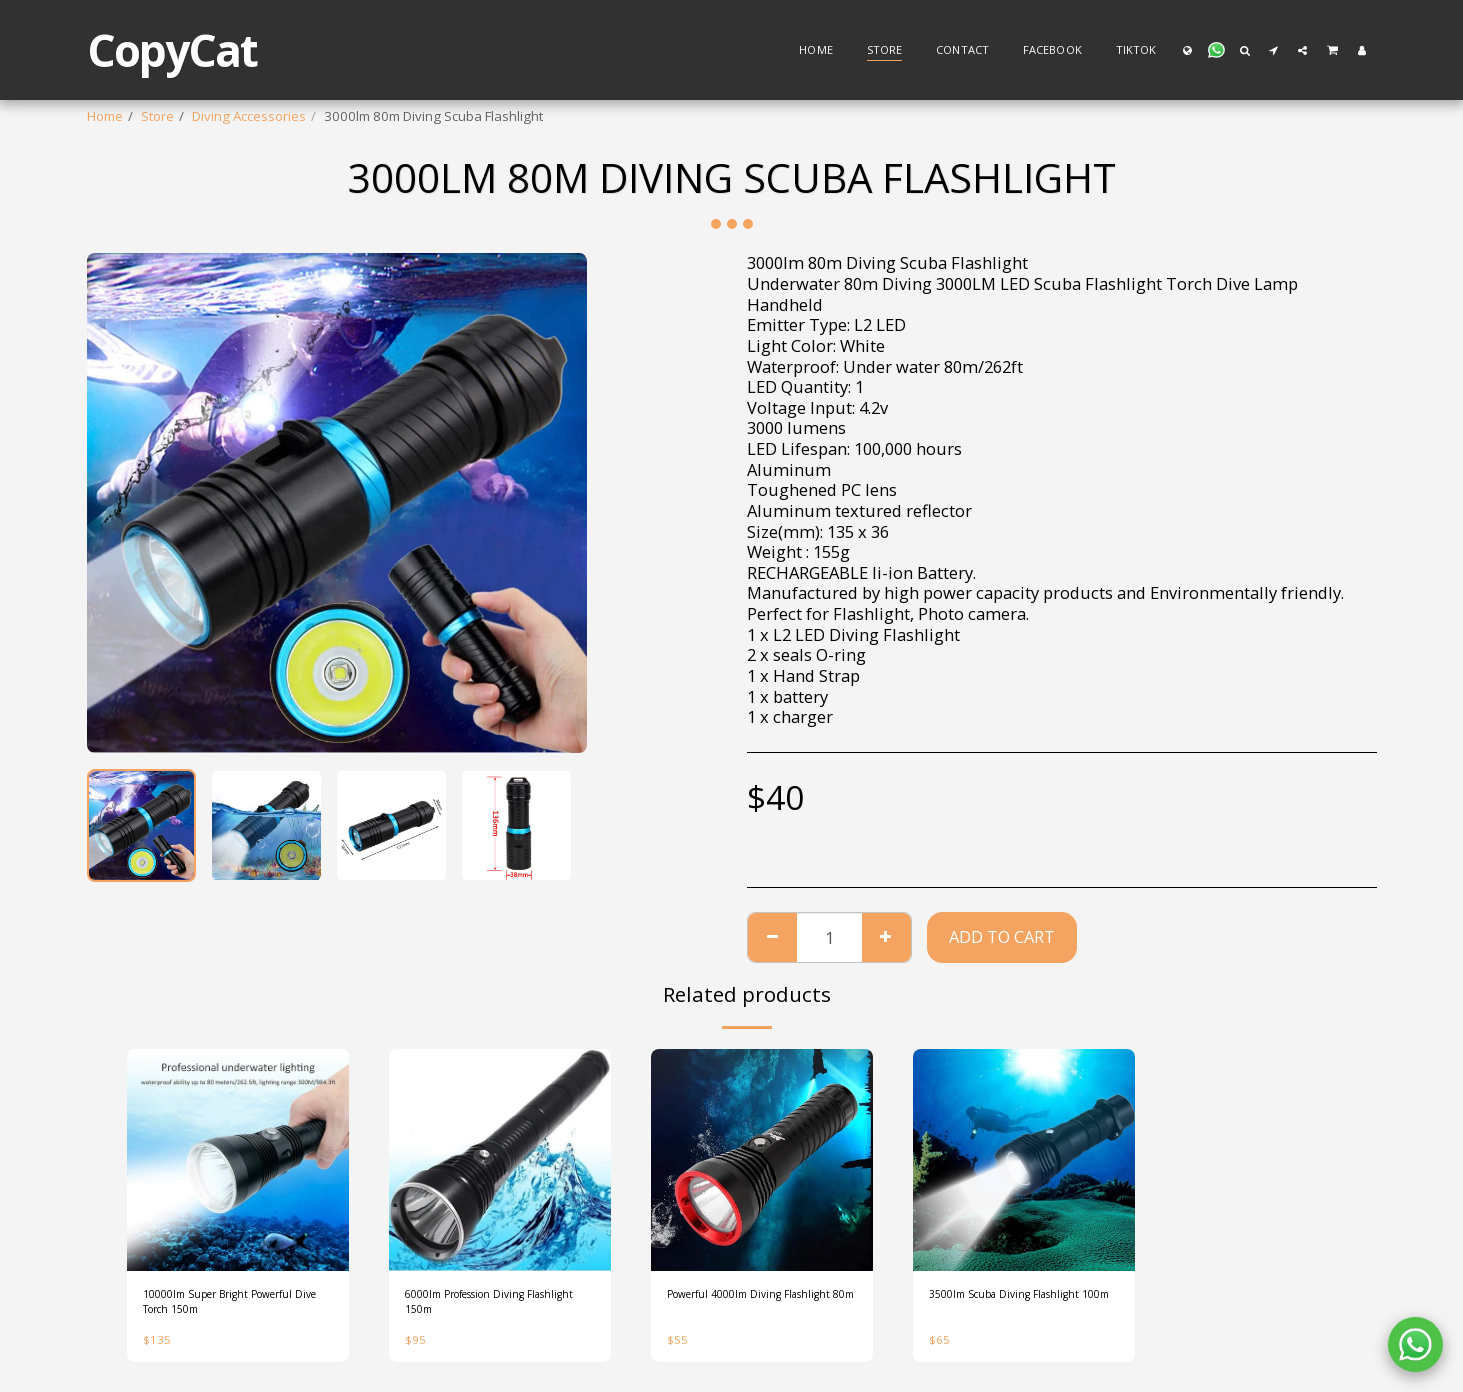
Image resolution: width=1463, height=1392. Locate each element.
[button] (1216, 50)
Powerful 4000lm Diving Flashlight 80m (739, 1306)
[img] (238, 1160)
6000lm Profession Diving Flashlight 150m (483, 1306)
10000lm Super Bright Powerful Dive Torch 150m (223, 1306)
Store (157, 116)
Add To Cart (1002, 936)
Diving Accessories (249, 116)
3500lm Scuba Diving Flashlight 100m (1023, 1306)
